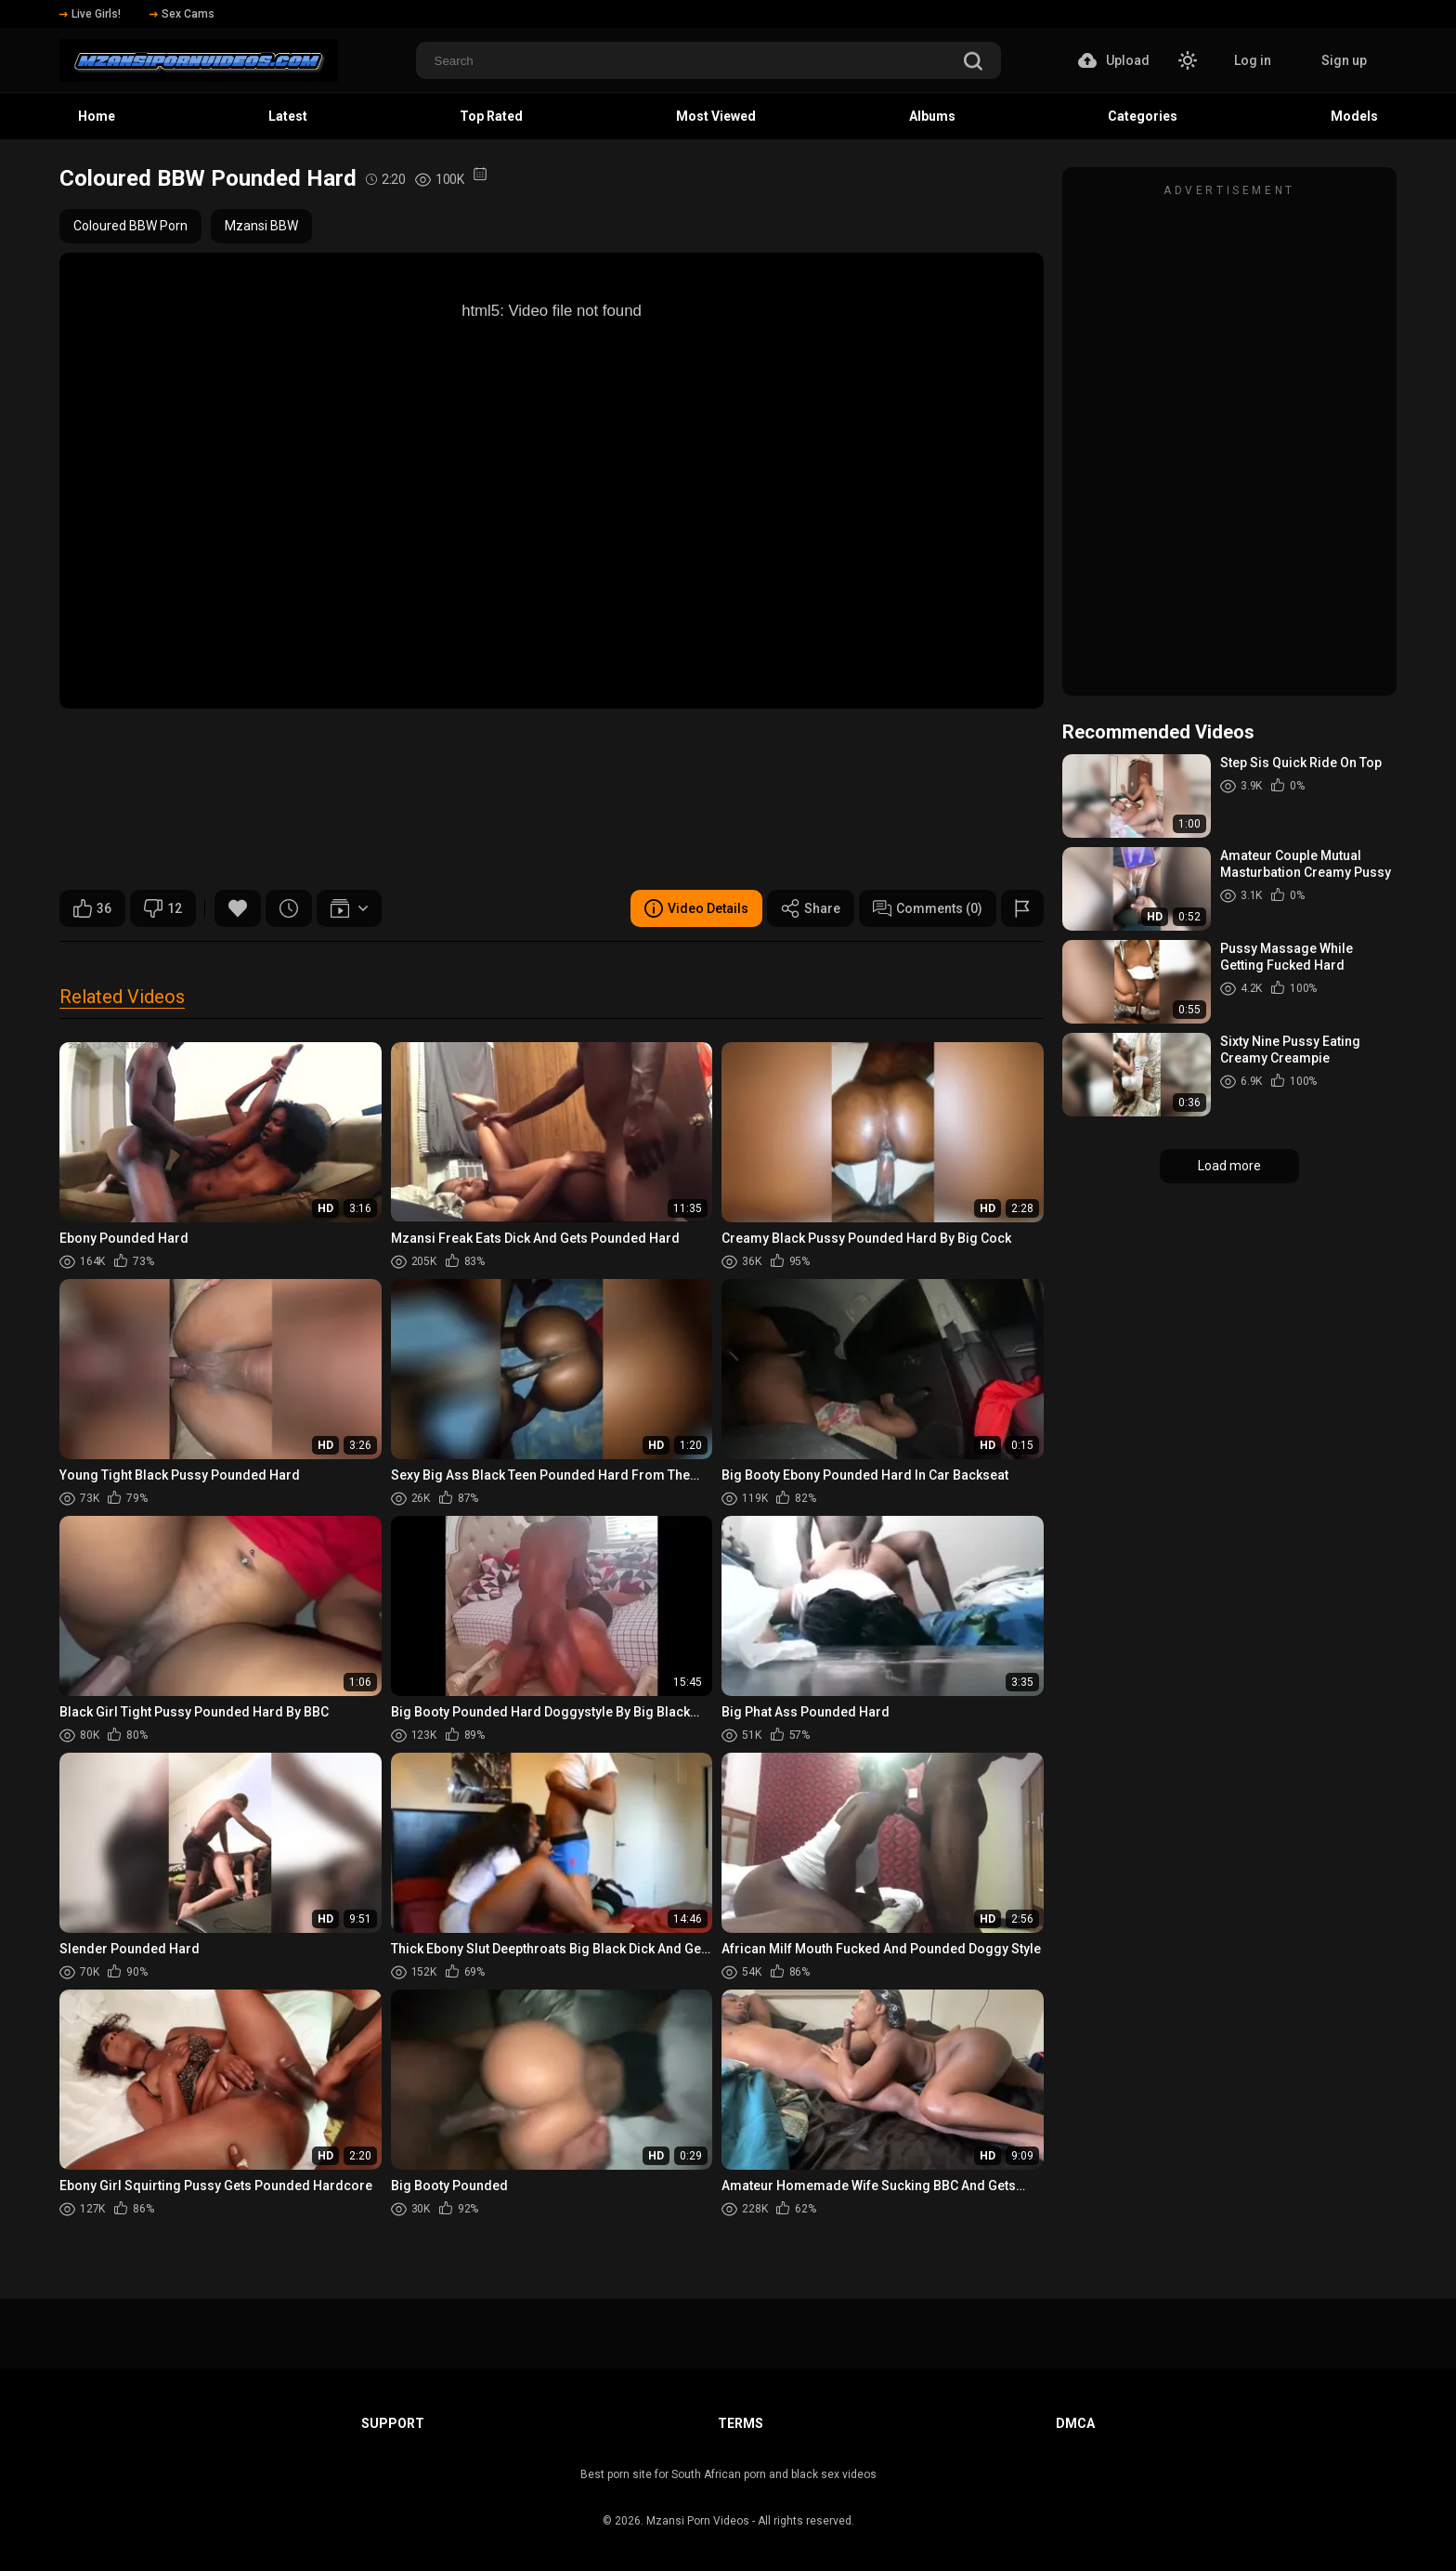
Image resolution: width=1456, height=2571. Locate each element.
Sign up (1344, 60)
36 (92, 908)
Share (810, 908)
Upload (1114, 60)
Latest (287, 116)
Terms (740, 2423)
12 (163, 908)
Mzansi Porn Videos (697, 2520)
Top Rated (491, 116)
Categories (1142, 116)
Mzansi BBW (261, 225)
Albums (932, 116)
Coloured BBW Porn (130, 225)
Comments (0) (927, 908)
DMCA (1075, 2423)
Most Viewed (716, 116)
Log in (1252, 60)
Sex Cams (182, 13)
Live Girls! (90, 13)
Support (392, 2423)
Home (96, 116)
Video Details (696, 908)
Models (1354, 116)
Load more (1229, 1165)
